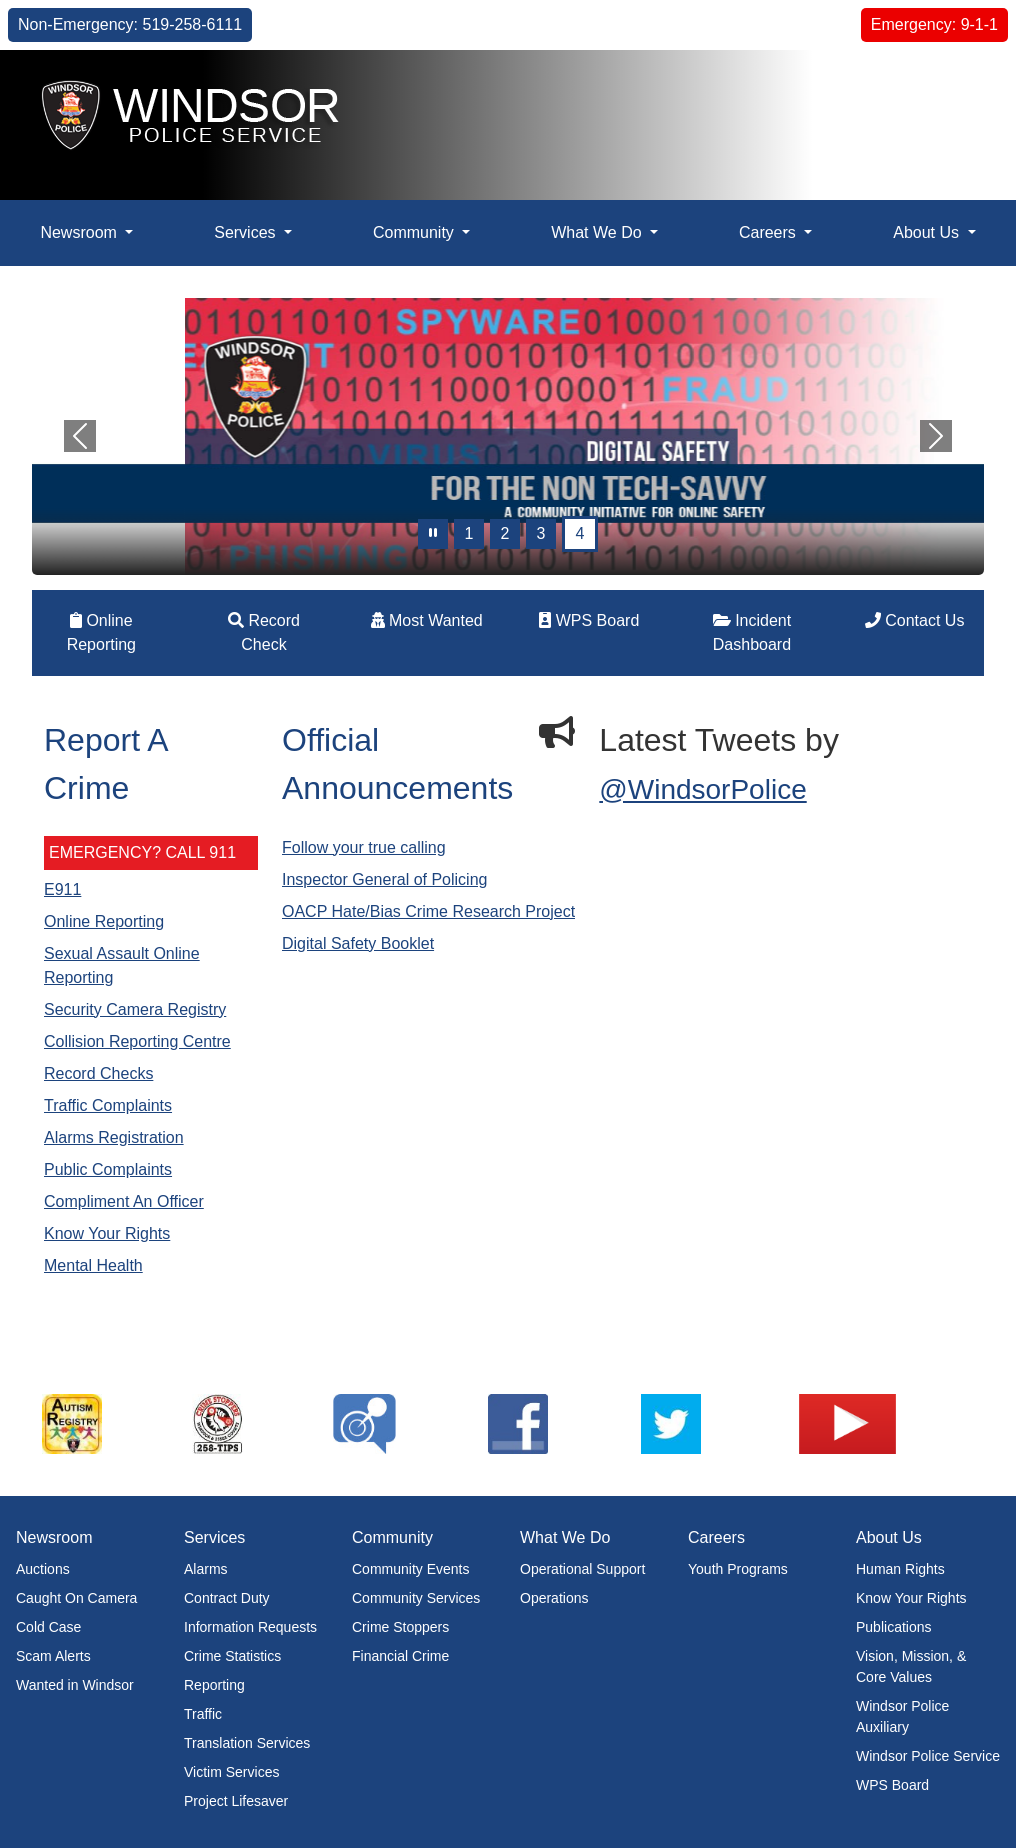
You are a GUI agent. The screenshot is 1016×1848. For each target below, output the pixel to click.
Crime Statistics (232, 1656)
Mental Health (93, 1265)
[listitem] (108, 1424)
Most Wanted (427, 620)
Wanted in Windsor (75, 1685)
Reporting (214, 1685)
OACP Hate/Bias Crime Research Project (428, 911)
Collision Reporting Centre (137, 1041)
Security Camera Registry (135, 1009)
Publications (894, 1627)
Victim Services (231, 1772)
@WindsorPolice (702, 789)
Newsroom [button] (80, 232)
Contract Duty (227, 1598)
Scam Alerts (53, 1656)
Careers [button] (769, 232)
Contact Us (915, 620)
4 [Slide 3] (580, 533)
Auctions (43, 1569)
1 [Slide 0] (469, 533)
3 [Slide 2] (541, 533)
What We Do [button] (598, 232)
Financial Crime (400, 1656)
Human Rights (900, 1569)
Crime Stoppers (400, 1627)
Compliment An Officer (124, 1201)
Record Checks (98, 1073)
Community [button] (415, 232)
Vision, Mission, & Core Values (911, 1666)
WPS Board (589, 620)
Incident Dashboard (752, 632)
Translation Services (247, 1743)
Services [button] (247, 232)
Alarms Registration (114, 1137)
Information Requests (250, 1627)
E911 (62, 889)
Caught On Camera (76, 1598)
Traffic (203, 1714)
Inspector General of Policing (384, 879)
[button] (955, 86)
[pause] (433, 534)
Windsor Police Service (928, 1756)
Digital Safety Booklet (358, 943)
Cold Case (48, 1627)
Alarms (206, 1569)
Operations (554, 1598)
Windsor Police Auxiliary (902, 1716)
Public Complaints (108, 1169)
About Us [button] (928, 232)
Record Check (264, 632)
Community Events (410, 1569)
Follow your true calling (364, 847)
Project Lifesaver (236, 1801)
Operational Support (582, 1569)
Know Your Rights (107, 1233)
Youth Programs (738, 1569)
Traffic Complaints (108, 1105)
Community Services (416, 1598)
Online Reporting (101, 632)
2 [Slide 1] (505, 533)
